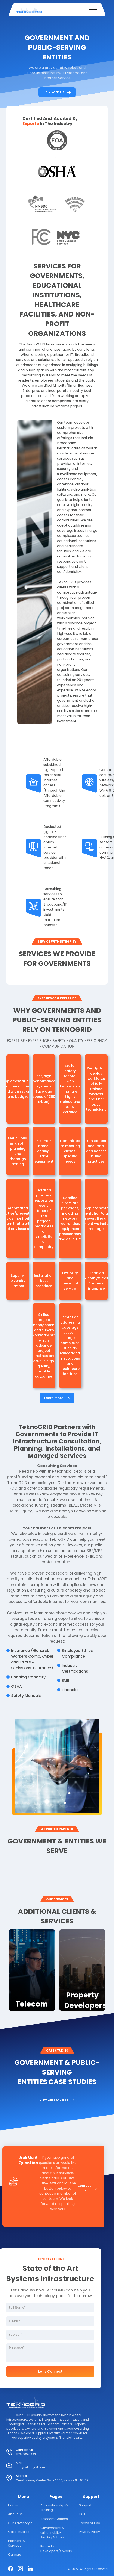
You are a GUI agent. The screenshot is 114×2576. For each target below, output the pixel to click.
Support (85, 2505)
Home (13, 2505)
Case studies (18, 2531)
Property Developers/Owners (56, 2548)
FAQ (82, 2514)
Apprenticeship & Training (54, 2507)
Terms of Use (89, 2523)
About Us (15, 2514)
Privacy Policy (89, 2531)
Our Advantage (20, 2523)
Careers (14, 2554)
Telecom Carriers (54, 2519)
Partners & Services (16, 2543)
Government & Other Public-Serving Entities (52, 2532)
